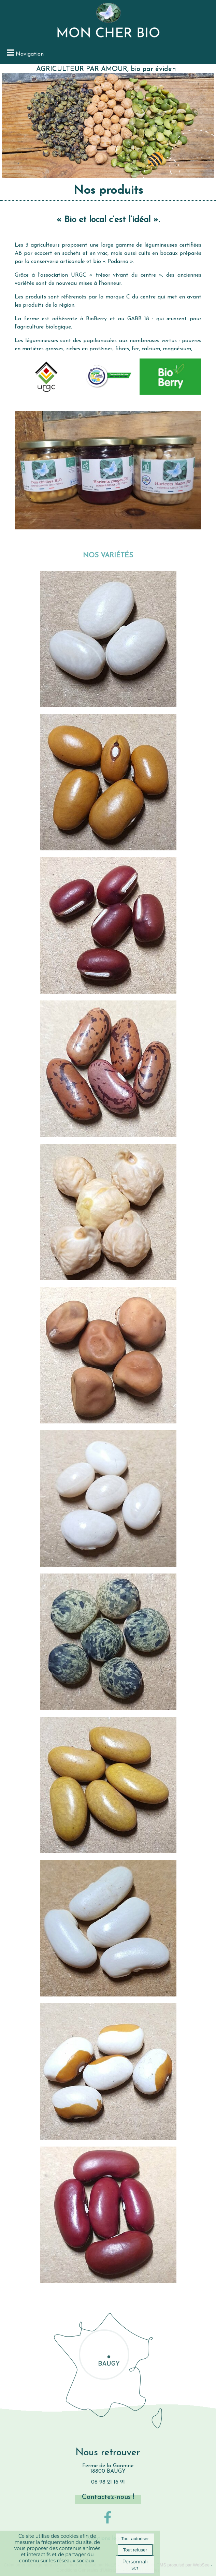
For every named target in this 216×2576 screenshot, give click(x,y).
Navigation (30, 54)
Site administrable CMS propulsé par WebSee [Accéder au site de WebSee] (165, 2564)
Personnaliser (135, 2565)
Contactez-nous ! (108, 2497)
